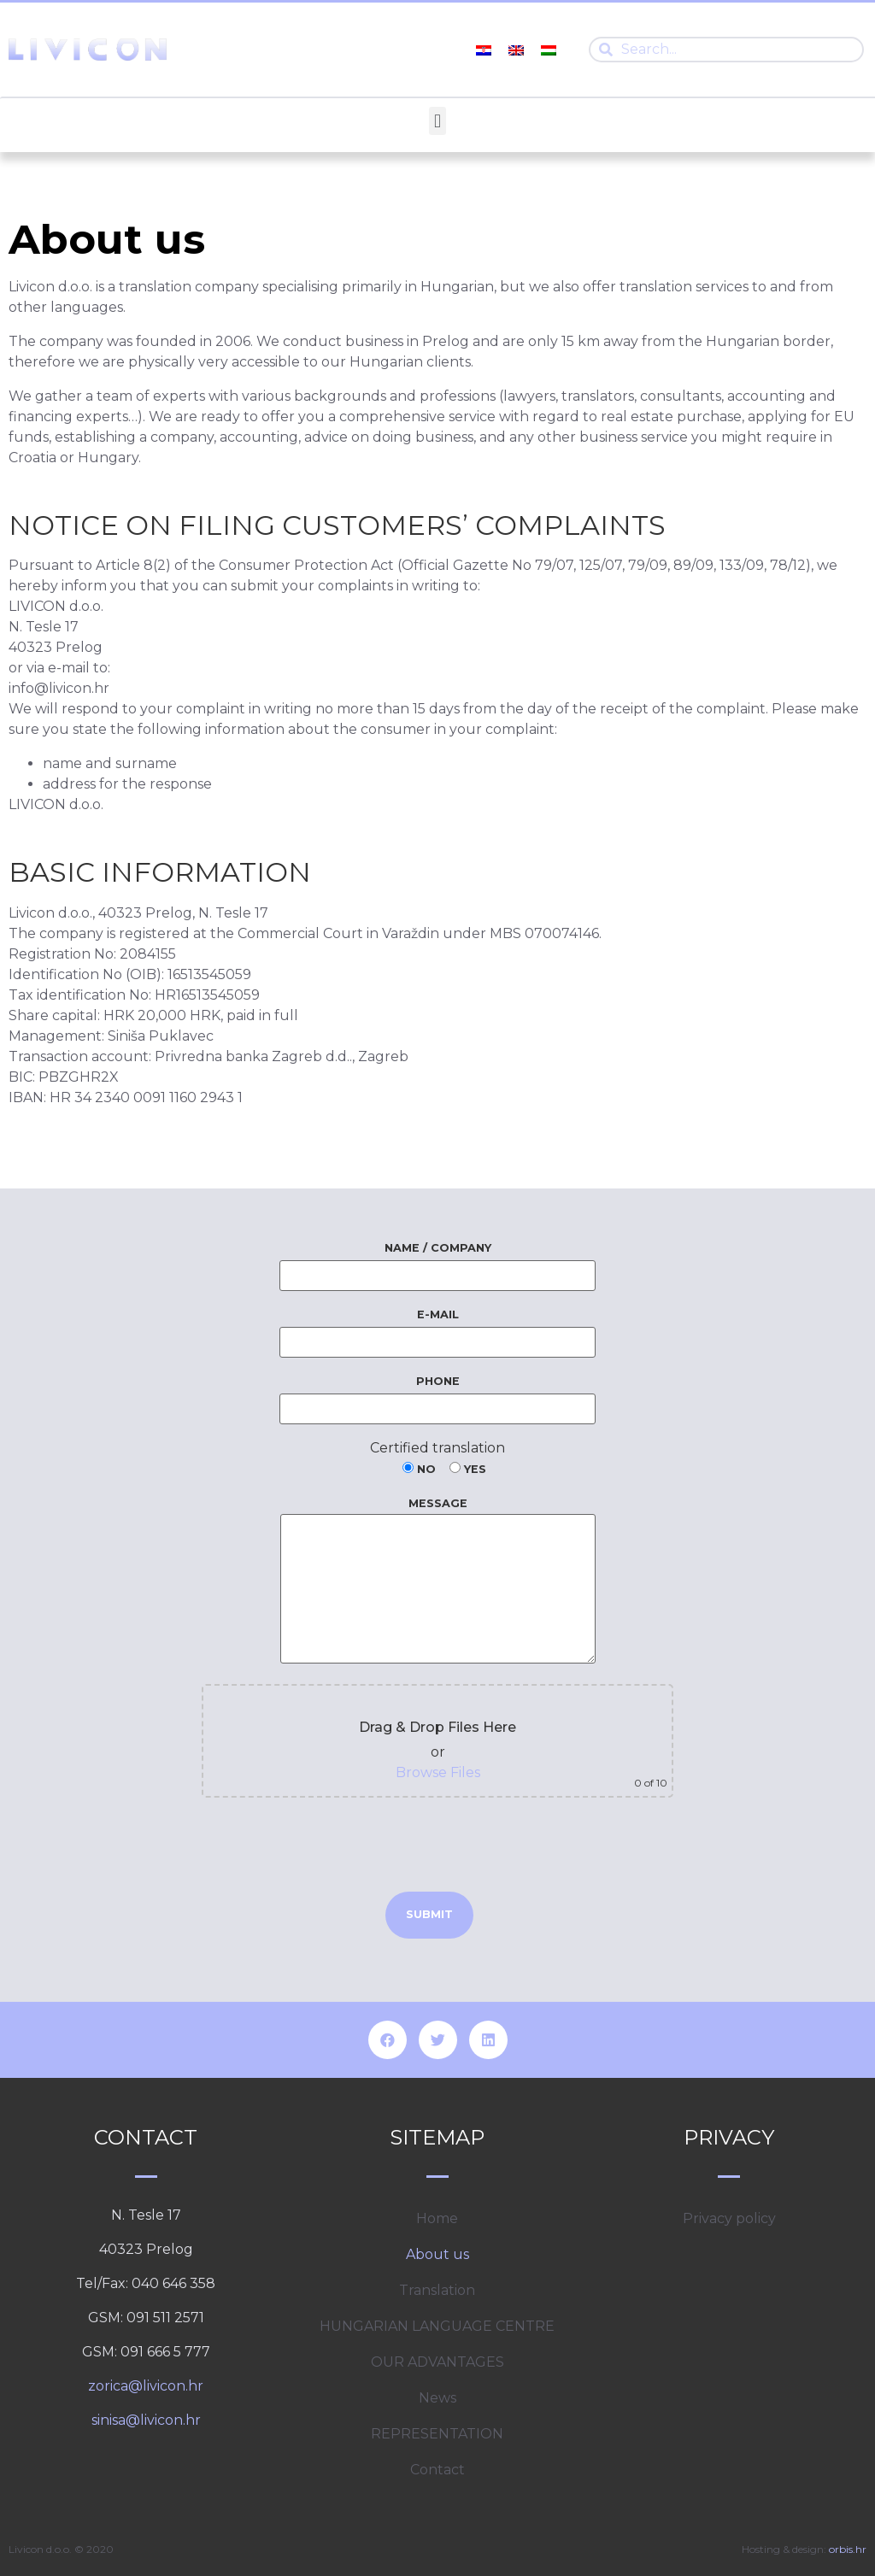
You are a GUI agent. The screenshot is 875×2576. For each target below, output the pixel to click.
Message (438, 1581)
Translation (437, 2290)
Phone (437, 1395)
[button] (437, 121)
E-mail (437, 1328)
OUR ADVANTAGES (437, 2362)
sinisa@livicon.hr (146, 2420)
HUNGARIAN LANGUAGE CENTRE (437, 2326)
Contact (437, 2470)
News (437, 2398)
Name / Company (437, 1261)
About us (437, 2254)
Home (437, 2218)
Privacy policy (729, 2218)
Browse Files (438, 1772)
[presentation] (437, 1844)
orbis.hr (847, 2549)
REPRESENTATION (437, 2434)
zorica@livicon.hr (145, 2386)
